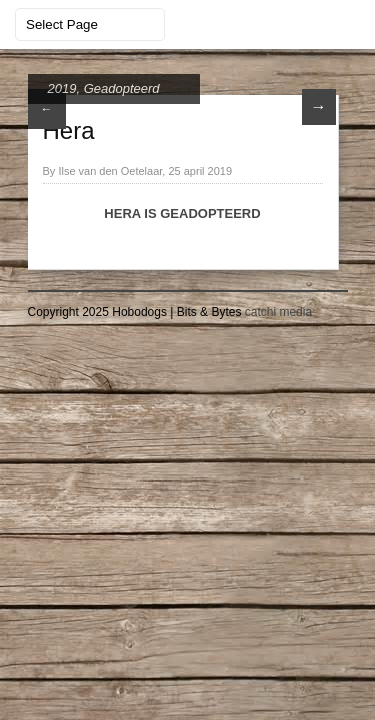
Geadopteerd (122, 88)
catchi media (278, 312)
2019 (62, 88)
